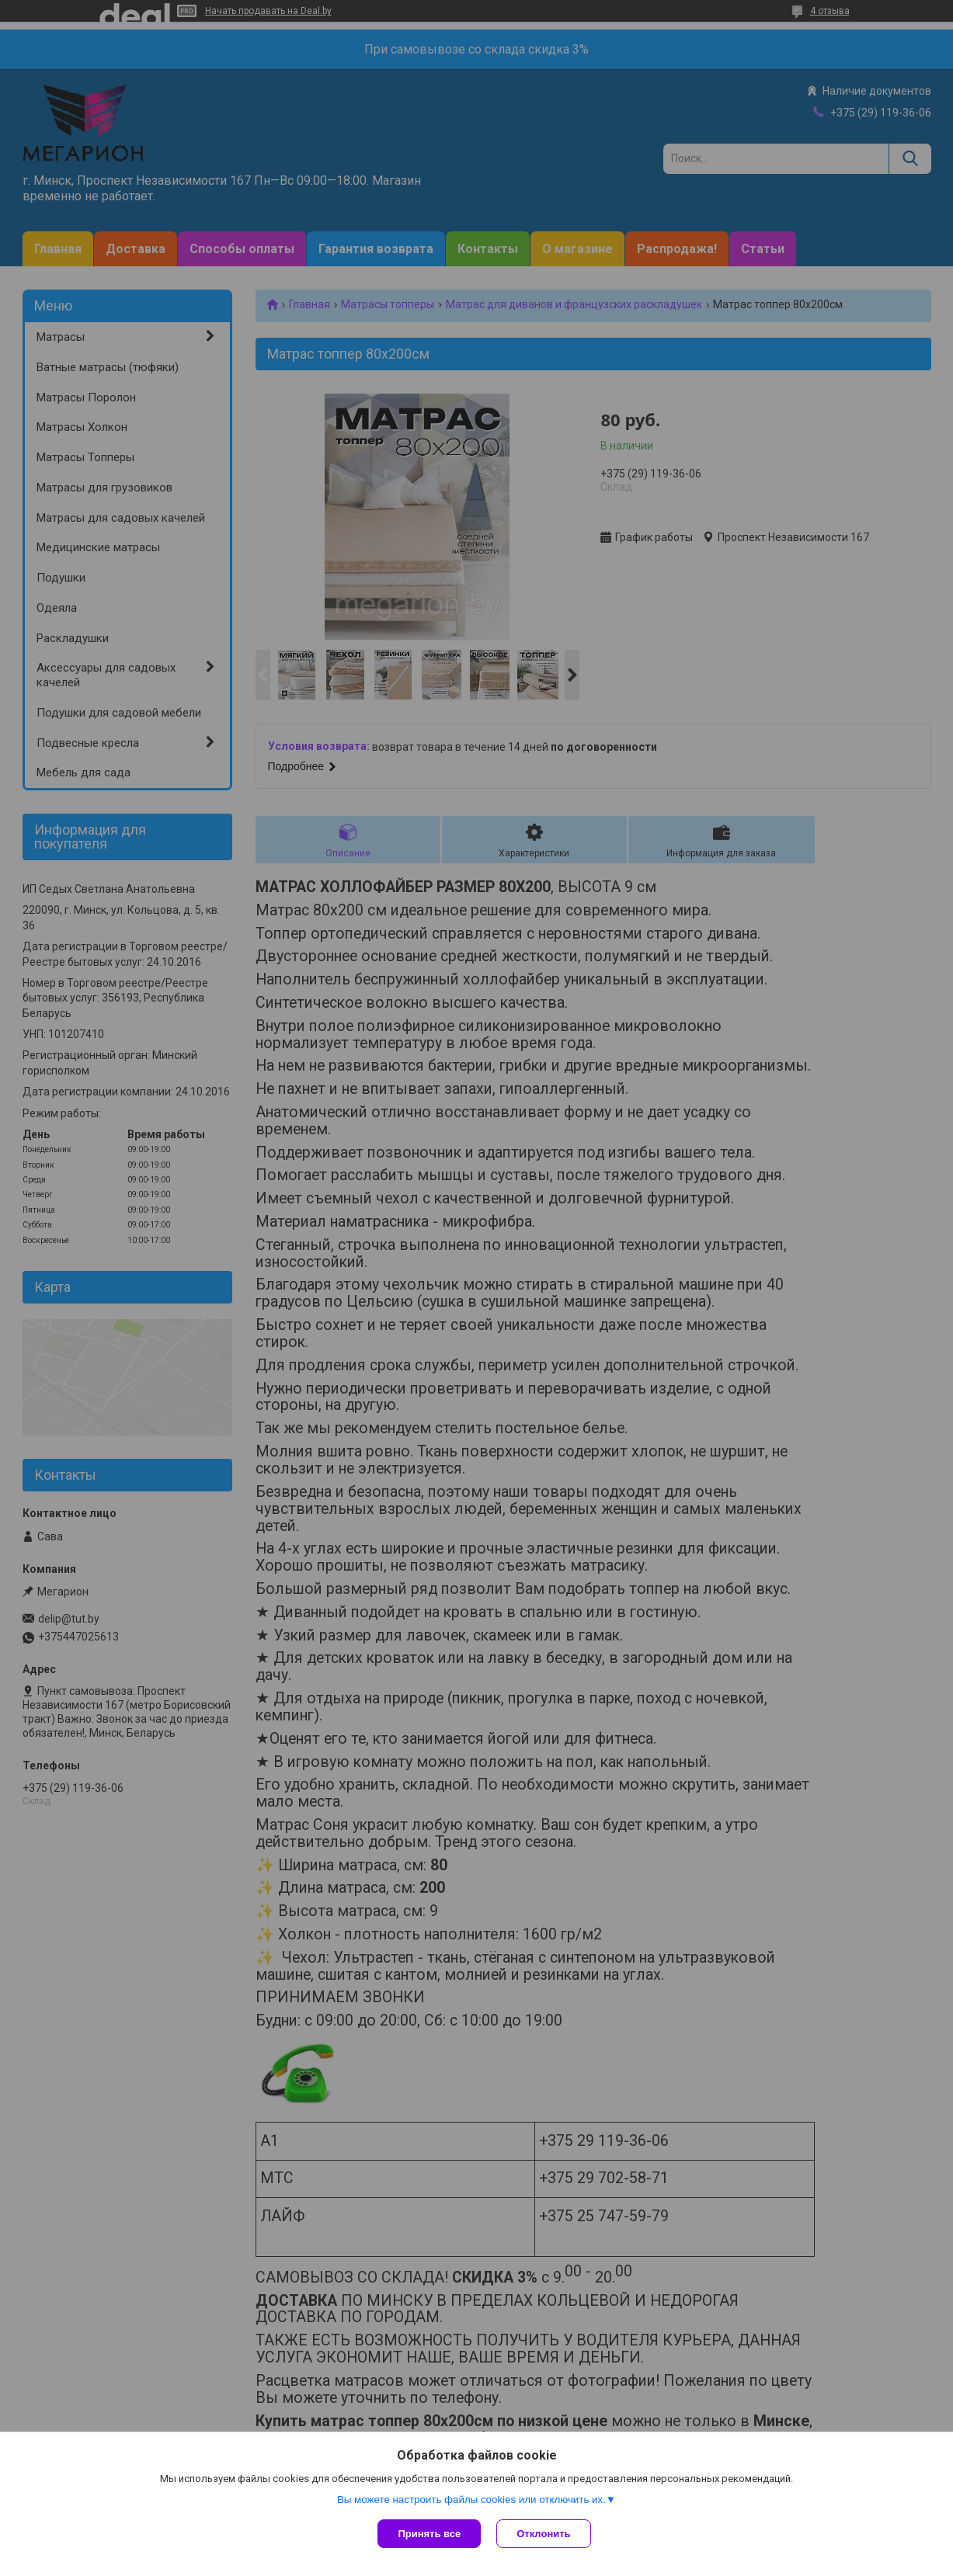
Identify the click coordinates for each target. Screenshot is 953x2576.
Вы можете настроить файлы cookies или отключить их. (471, 2499)
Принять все (429, 2534)
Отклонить (543, 2534)
